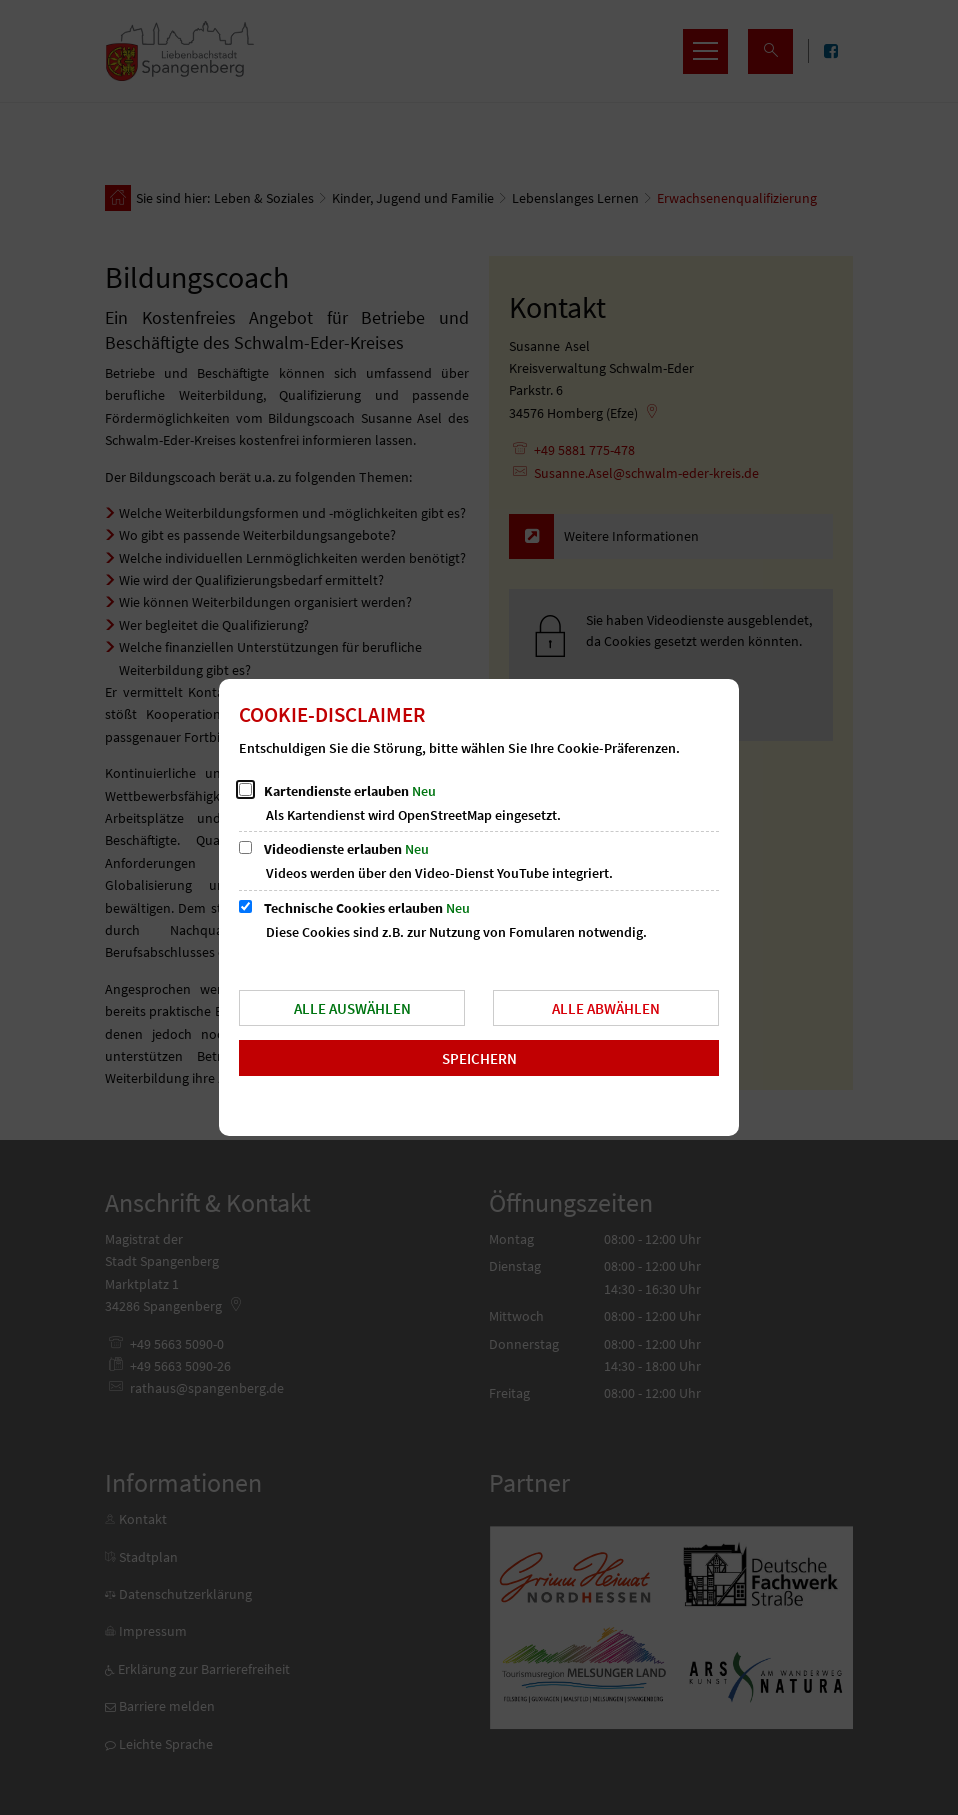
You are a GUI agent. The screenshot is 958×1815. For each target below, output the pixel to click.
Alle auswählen (352, 1008)
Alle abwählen (606, 1008)
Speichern (479, 1058)
